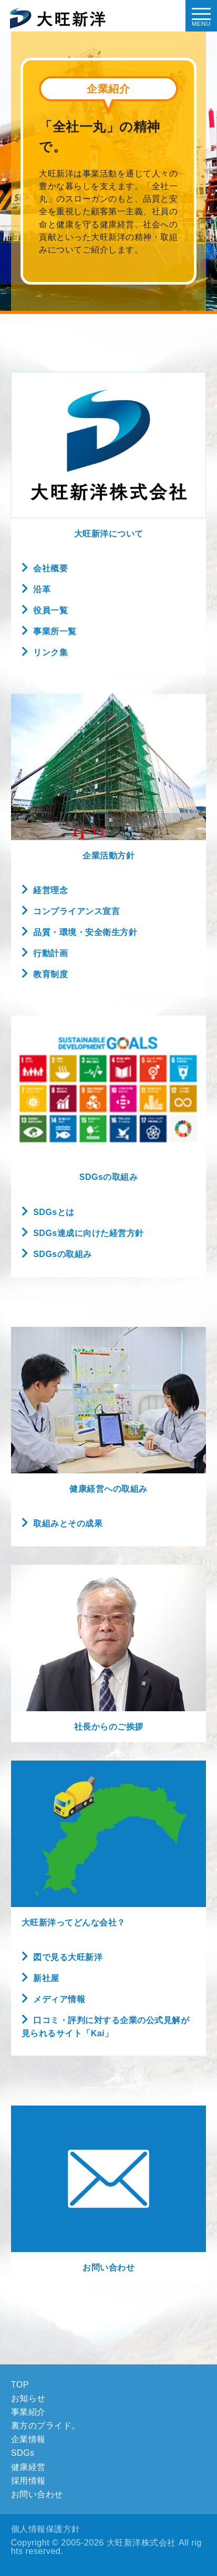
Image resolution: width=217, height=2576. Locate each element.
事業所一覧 (55, 631)
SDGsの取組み (62, 1254)
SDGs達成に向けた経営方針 (88, 1233)
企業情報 (28, 2439)
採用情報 (28, 2480)
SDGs (23, 2452)
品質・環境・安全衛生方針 (85, 932)
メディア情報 (59, 1999)
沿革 (41, 589)
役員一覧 (50, 610)
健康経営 (28, 2467)
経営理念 (50, 890)
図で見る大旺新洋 (67, 1957)
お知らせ (28, 2398)
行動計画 (50, 953)
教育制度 (50, 974)
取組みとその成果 (67, 1523)
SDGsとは (54, 1212)
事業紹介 (28, 2411)
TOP (20, 2384)
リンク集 (50, 652)
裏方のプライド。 (45, 2425)
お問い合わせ (108, 2267)
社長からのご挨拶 (108, 1726)
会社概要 (50, 568)
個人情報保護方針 (45, 2528)
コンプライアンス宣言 (76, 911)
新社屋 (46, 1978)
